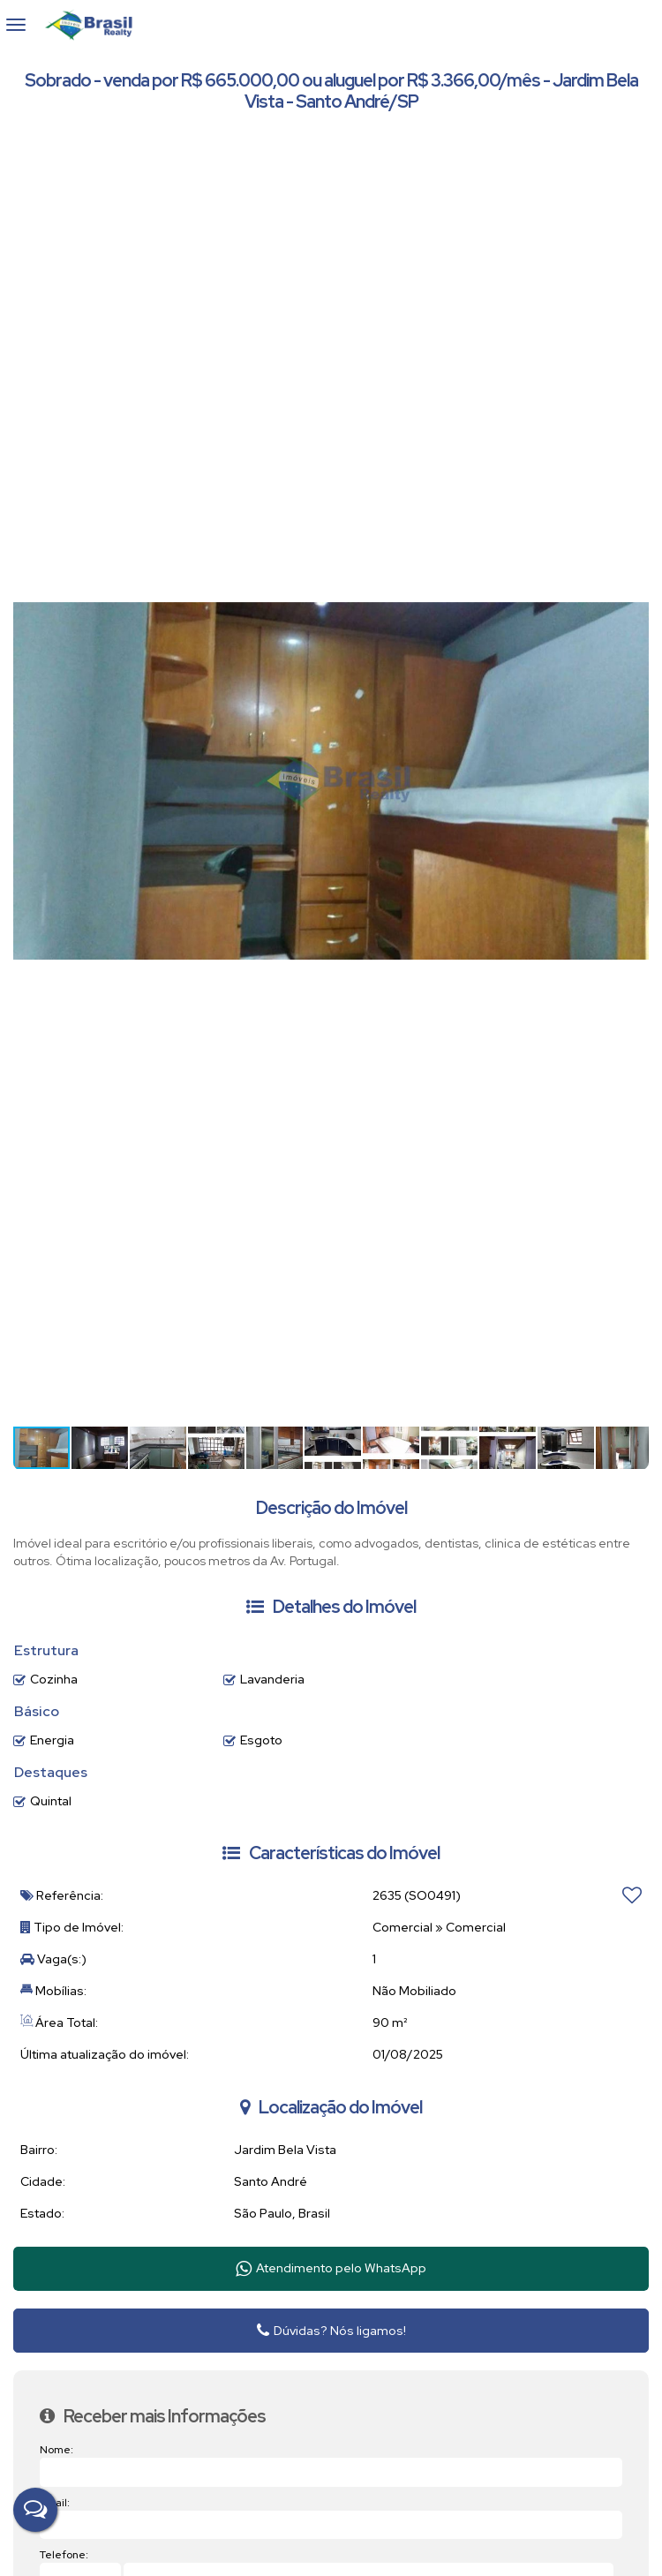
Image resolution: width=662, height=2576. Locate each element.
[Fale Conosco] (35, 2510)
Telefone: (64, 2555)
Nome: (56, 2450)
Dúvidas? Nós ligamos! (331, 2331)
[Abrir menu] (16, 25)
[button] (633, 153)
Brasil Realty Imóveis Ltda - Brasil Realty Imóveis (96, 24)
